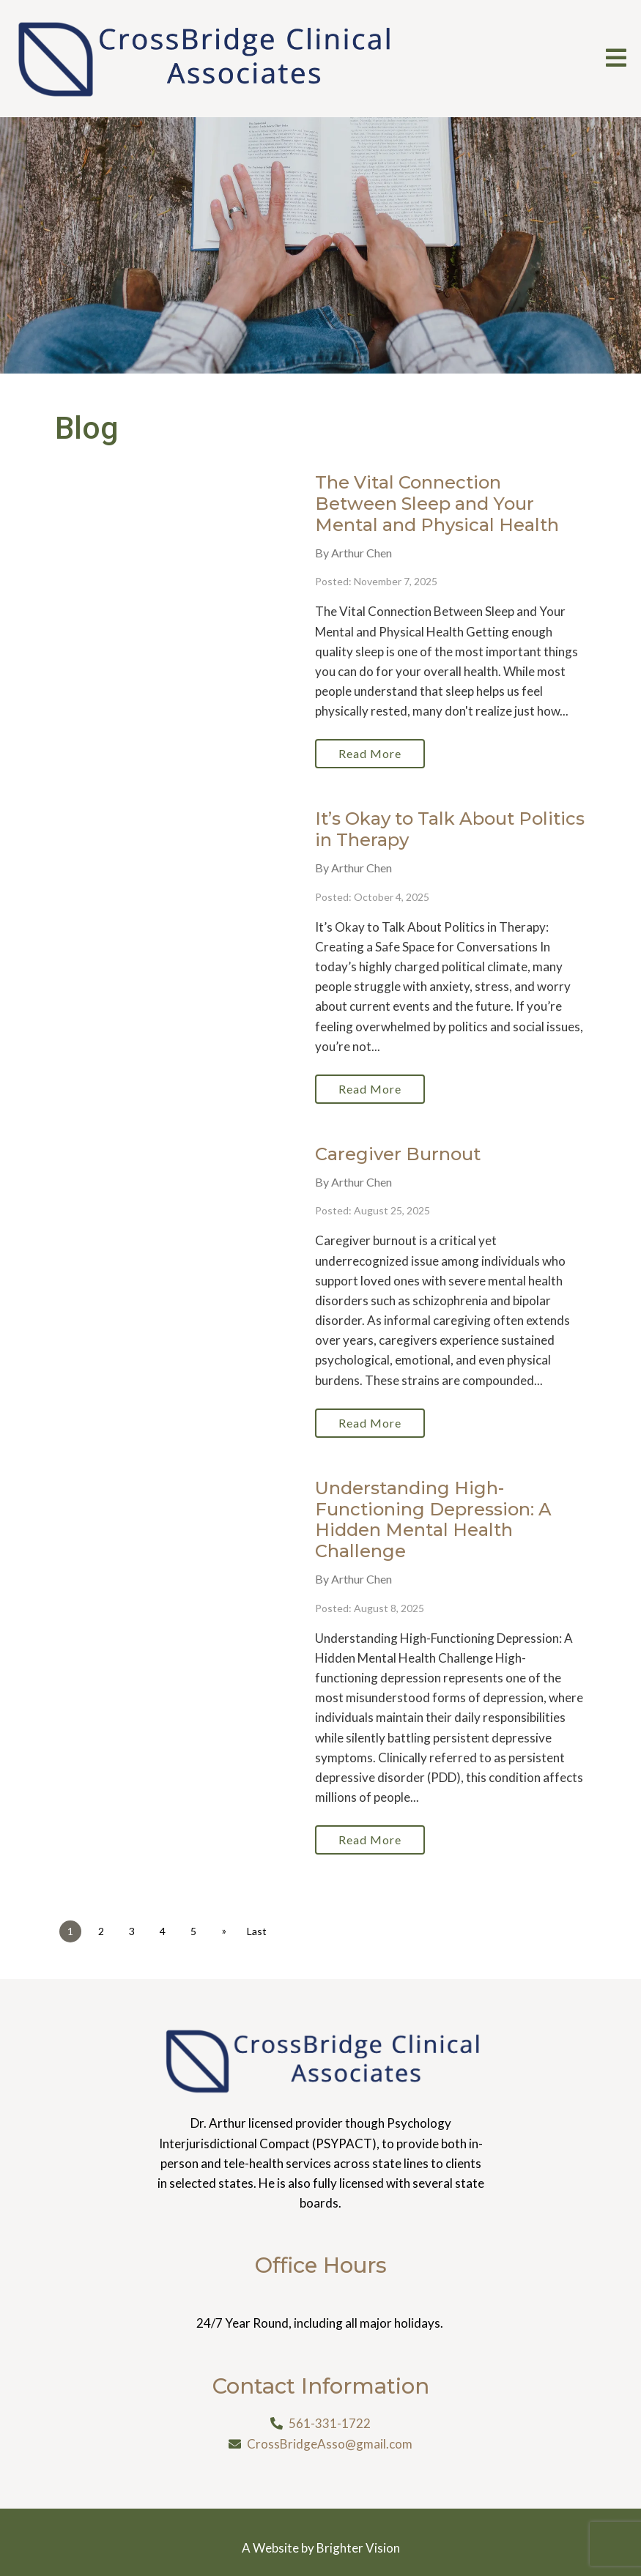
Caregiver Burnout (398, 1154)
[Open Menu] (616, 59)
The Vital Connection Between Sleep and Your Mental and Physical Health (437, 503)
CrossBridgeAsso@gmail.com (329, 2443)
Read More (369, 753)
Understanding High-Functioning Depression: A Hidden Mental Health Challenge (433, 1519)
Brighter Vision (358, 2547)
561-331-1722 (330, 2423)
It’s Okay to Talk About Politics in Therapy (450, 829)
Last (257, 1931)
